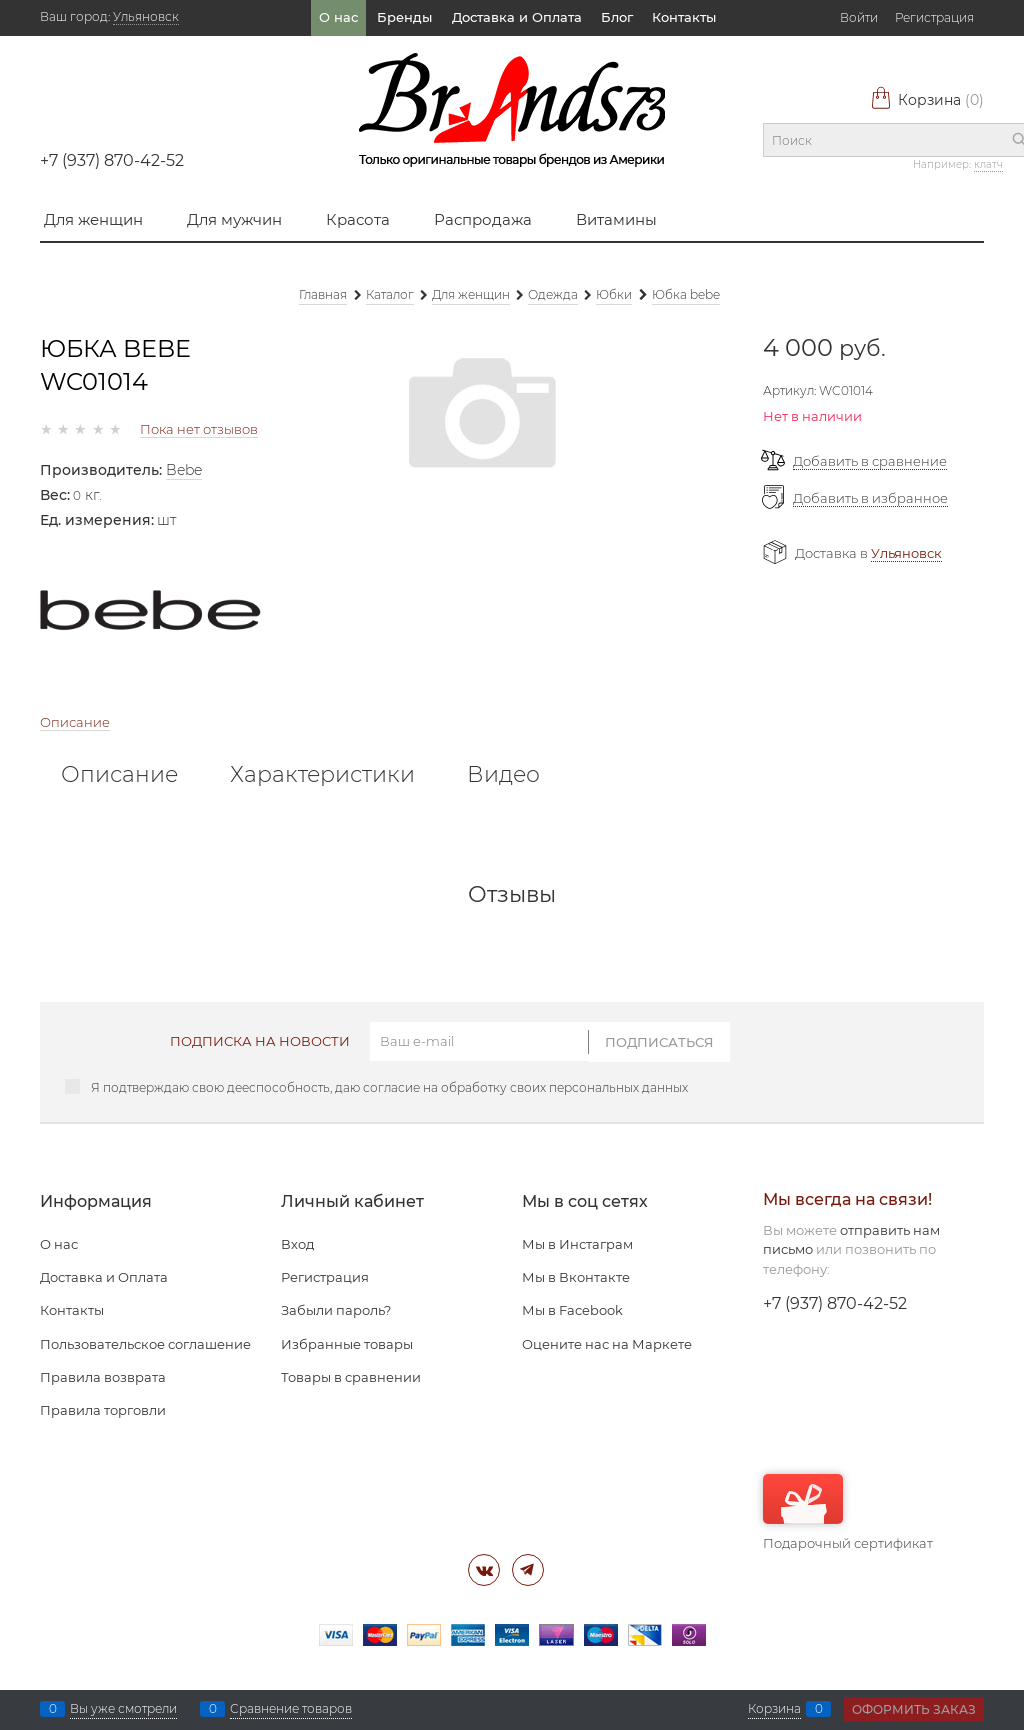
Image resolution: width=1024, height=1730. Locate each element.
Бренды (404, 17)
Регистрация (934, 17)
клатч (988, 164)
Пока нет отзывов (199, 429)
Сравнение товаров (291, 1709)
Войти (859, 17)
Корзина (927, 100)
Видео (503, 775)
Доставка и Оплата (517, 17)
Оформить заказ (914, 1709)
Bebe (184, 470)
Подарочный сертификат (848, 1512)
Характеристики (322, 775)
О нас (338, 17)
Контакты (684, 17)
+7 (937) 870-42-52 (112, 160)
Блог (617, 17)
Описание (75, 722)
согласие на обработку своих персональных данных (525, 1087)
